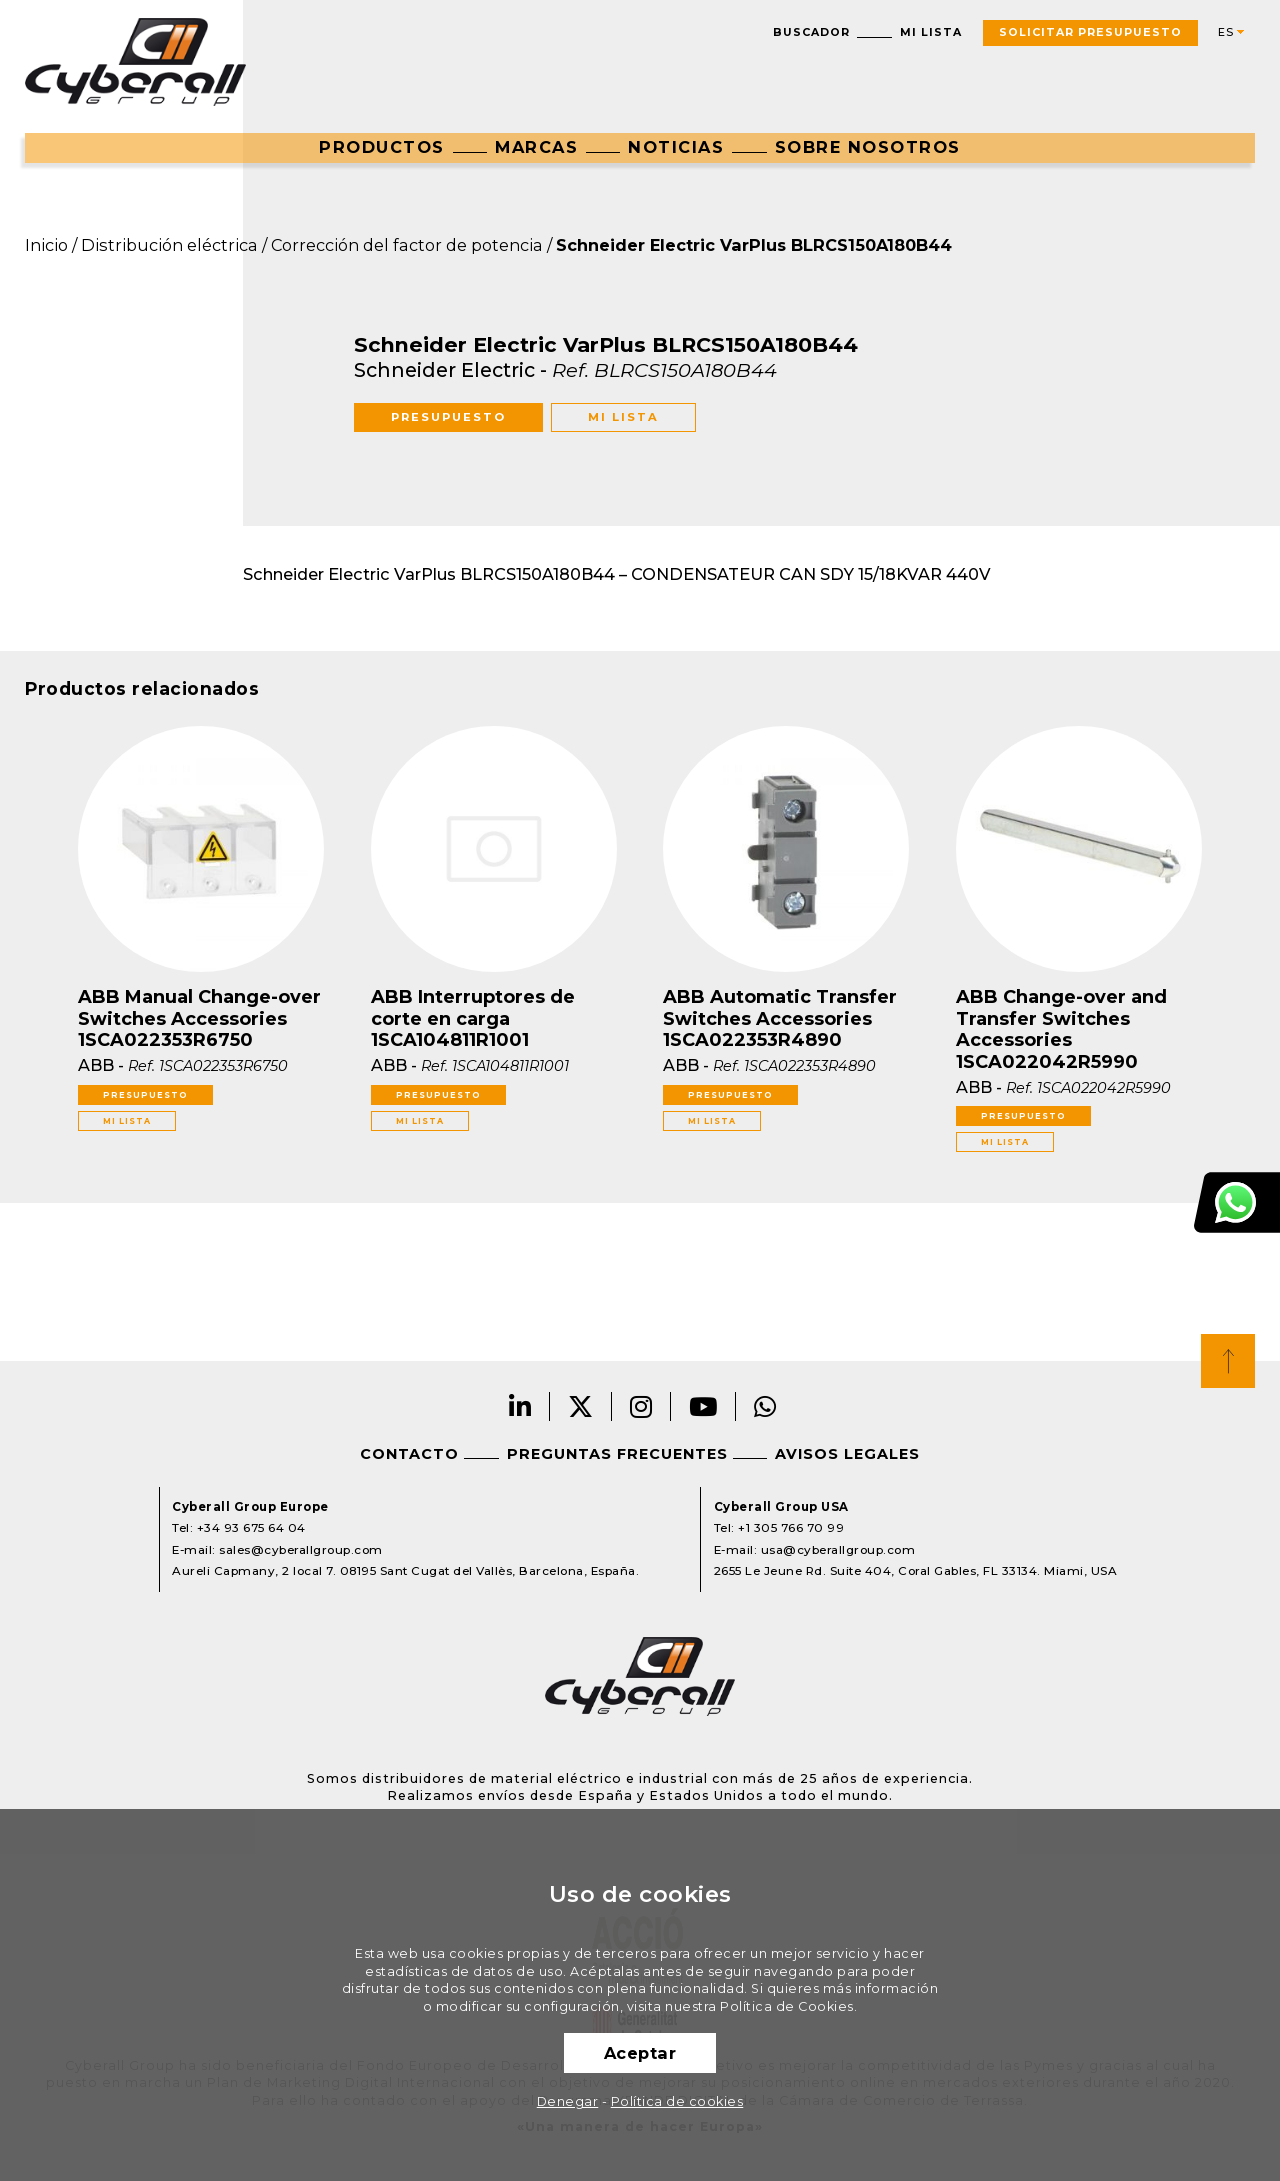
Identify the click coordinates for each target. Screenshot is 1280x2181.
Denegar (568, 2101)
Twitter (581, 1406)
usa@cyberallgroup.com (838, 1550)
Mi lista (931, 32)
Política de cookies (677, 2101)
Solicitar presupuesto (1090, 32)
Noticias (676, 147)
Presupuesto (448, 417)
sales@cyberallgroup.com (301, 1550)
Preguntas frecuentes (617, 1454)
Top (1228, 1361)
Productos (382, 147)
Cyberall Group (135, 62)
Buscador (811, 32)
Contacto (409, 1454)
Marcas (536, 147)
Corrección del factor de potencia (407, 245)
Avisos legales (847, 1454)
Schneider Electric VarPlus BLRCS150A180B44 (754, 245)
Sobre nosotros (868, 147)
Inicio (46, 245)
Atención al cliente (1237, 1202)
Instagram (641, 1406)
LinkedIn (520, 1406)
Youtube (703, 1406)
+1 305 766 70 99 (791, 1528)
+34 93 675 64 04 (251, 1528)
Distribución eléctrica (169, 245)
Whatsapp (765, 1406)
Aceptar (640, 2053)
